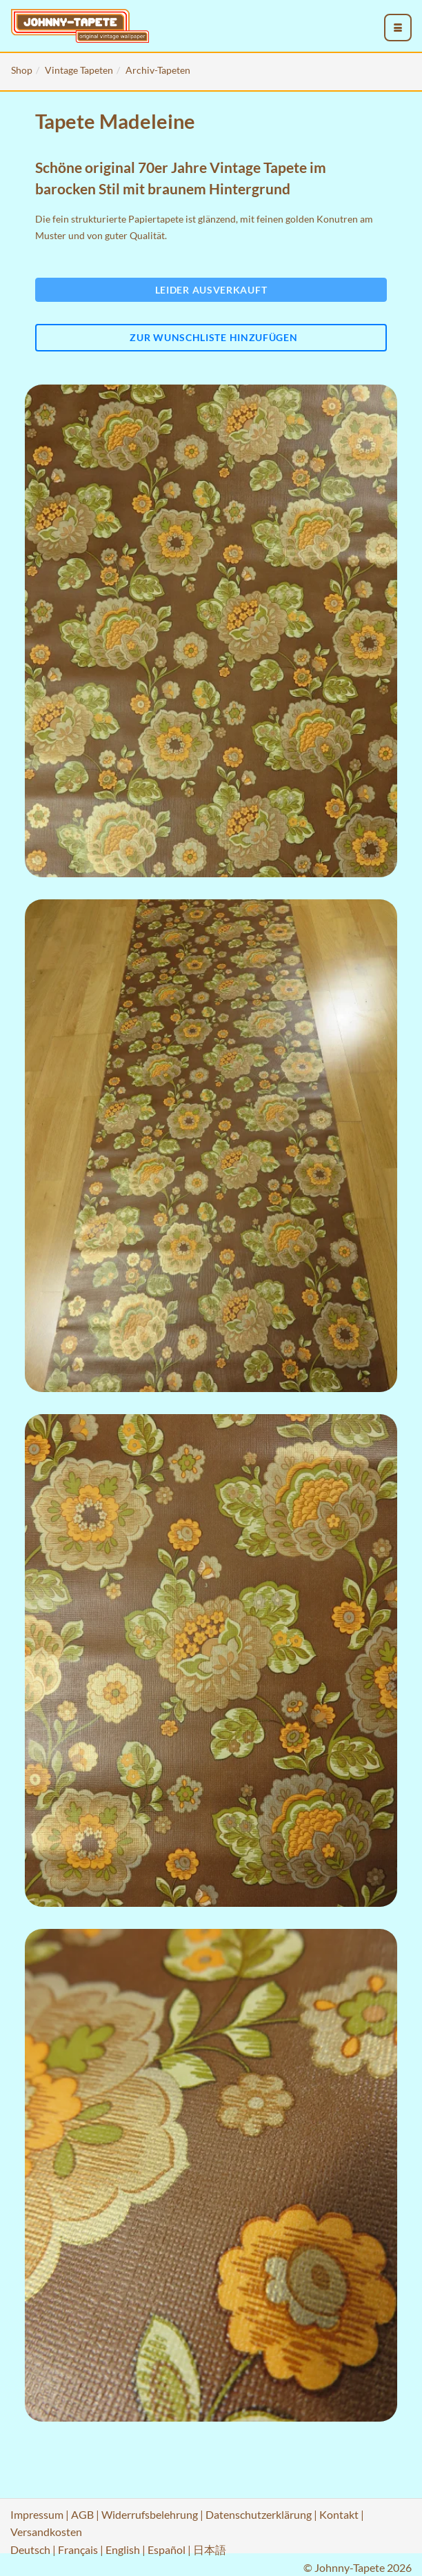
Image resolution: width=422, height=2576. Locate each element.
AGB (82, 2514)
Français (78, 2549)
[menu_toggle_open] (398, 27)
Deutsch (30, 2549)
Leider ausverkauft (211, 290)
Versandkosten (46, 2531)
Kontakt (339, 2514)
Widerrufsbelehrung (149, 2514)
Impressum (36, 2514)
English (123, 2549)
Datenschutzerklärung (258, 2514)
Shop (21, 70)
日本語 (209, 2549)
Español (166, 2549)
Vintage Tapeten (79, 70)
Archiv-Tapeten (157, 70)
